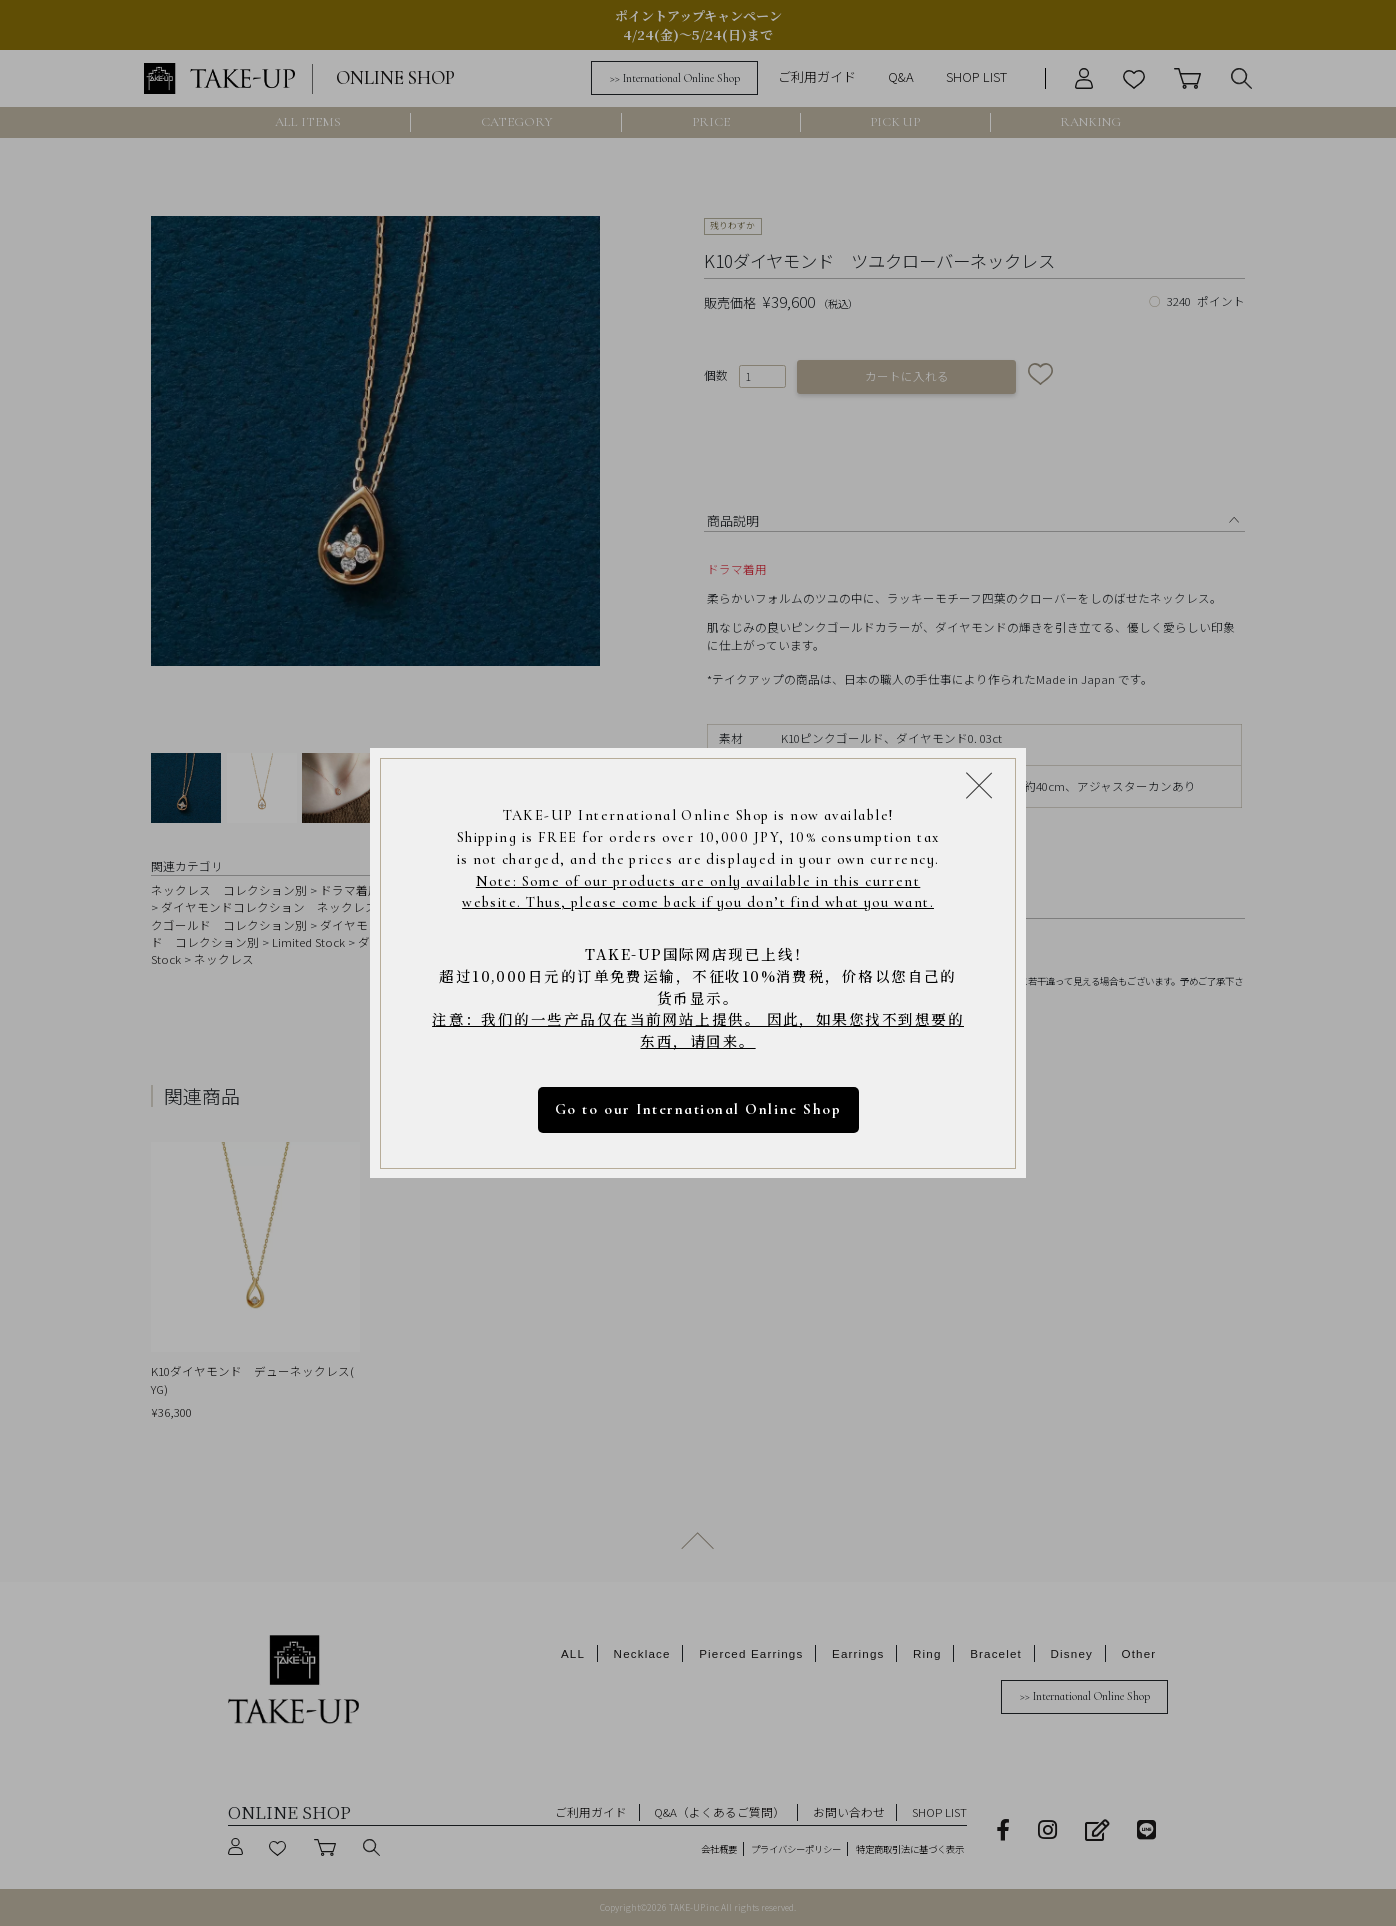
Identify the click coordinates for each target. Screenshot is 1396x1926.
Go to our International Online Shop (698, 1109)
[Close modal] (979, 784)
